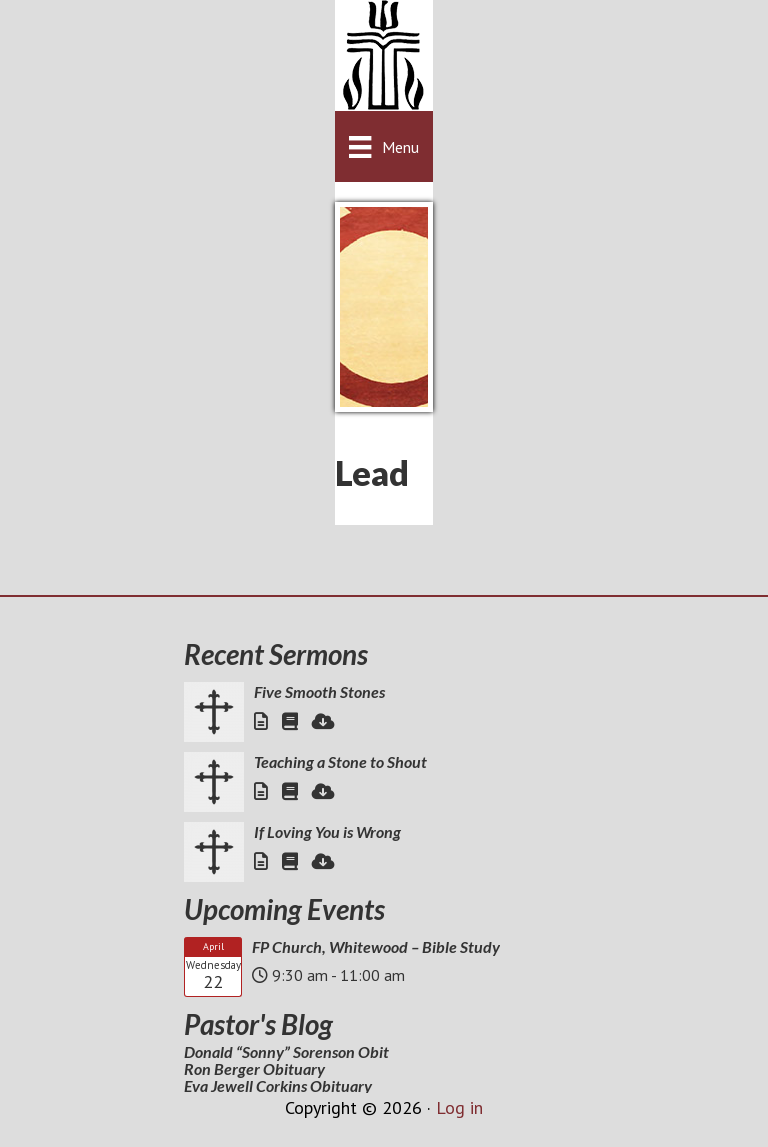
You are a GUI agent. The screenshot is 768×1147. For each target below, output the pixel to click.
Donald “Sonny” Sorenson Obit (286, 1051)
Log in (459, 1107)
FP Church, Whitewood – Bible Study (376, 946)
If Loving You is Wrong (327, 831)
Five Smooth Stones (319, 691)
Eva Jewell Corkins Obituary (278, 1085)
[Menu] (383, 146)
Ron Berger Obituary (254, 1068)
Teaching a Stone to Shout (340, 761)
